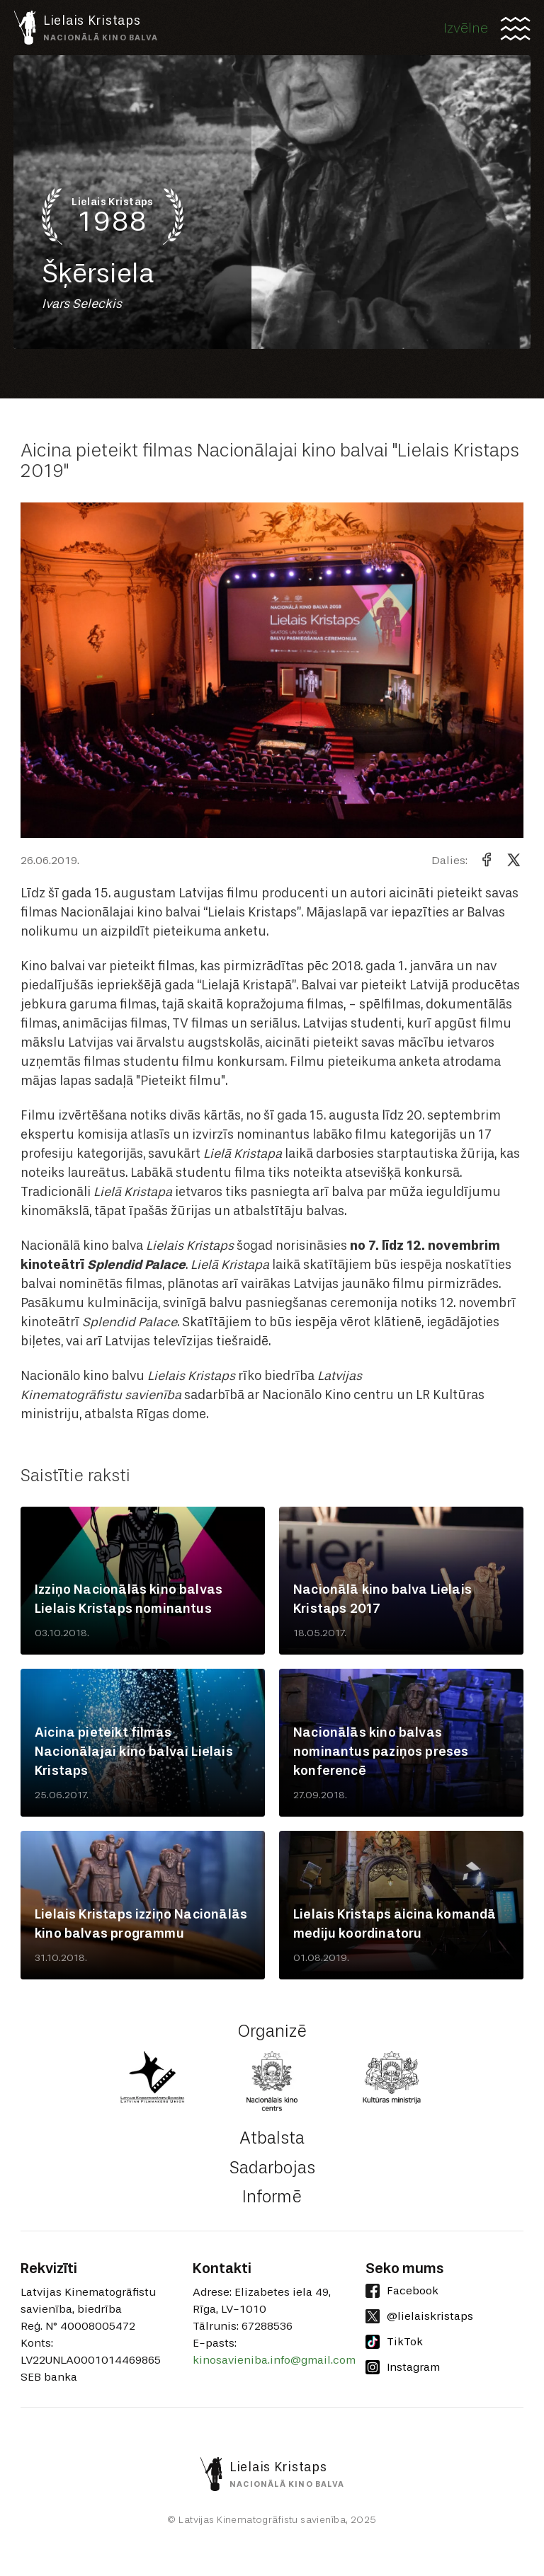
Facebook (402, 2291)
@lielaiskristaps (419, 2316)
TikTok (394, 2342)
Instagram (403, 2367)
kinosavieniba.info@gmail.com (274, 2360)
